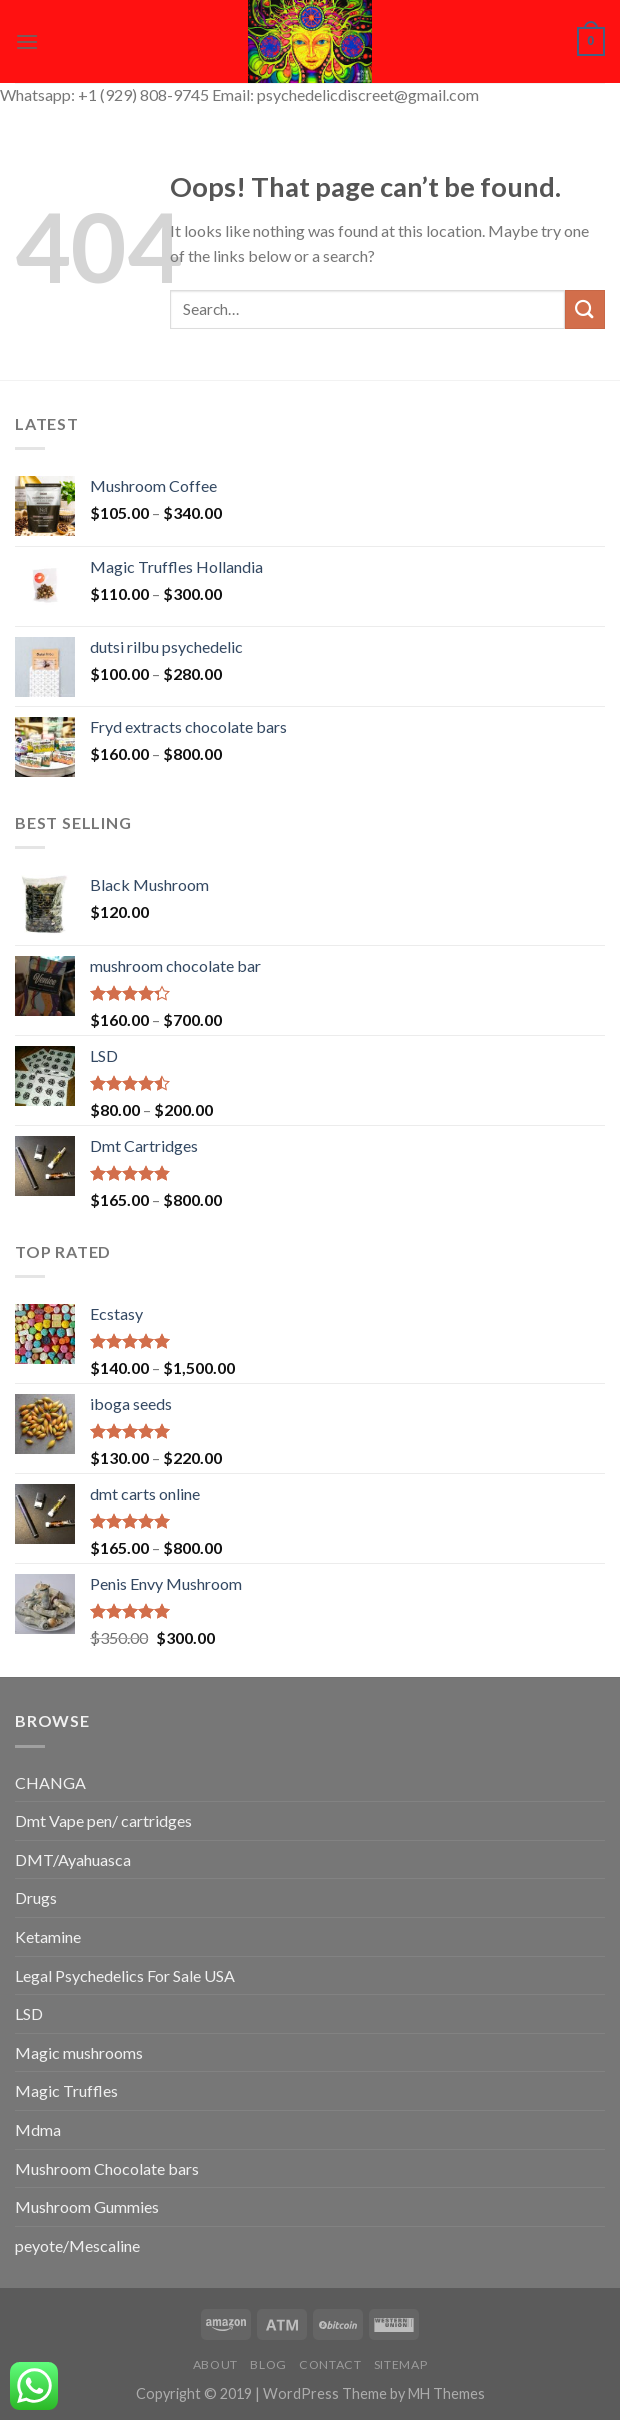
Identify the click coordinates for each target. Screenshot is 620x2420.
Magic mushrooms (79, 2052)
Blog (268, 2364)
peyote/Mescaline (77, 2245)
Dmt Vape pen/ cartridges (103, 1820)
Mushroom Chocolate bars (107, 2168)
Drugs (36, 1897)
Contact (330, 2364)
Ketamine (48, 1936)
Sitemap (400, 2364)
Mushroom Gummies (87, 2206)
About (215, 2364)
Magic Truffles (66, 2090)
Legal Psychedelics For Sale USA (125, 1975)
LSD (29, 2013)
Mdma (38, 2129)
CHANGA (50, 1782)
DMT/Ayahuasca (73, 1859)
